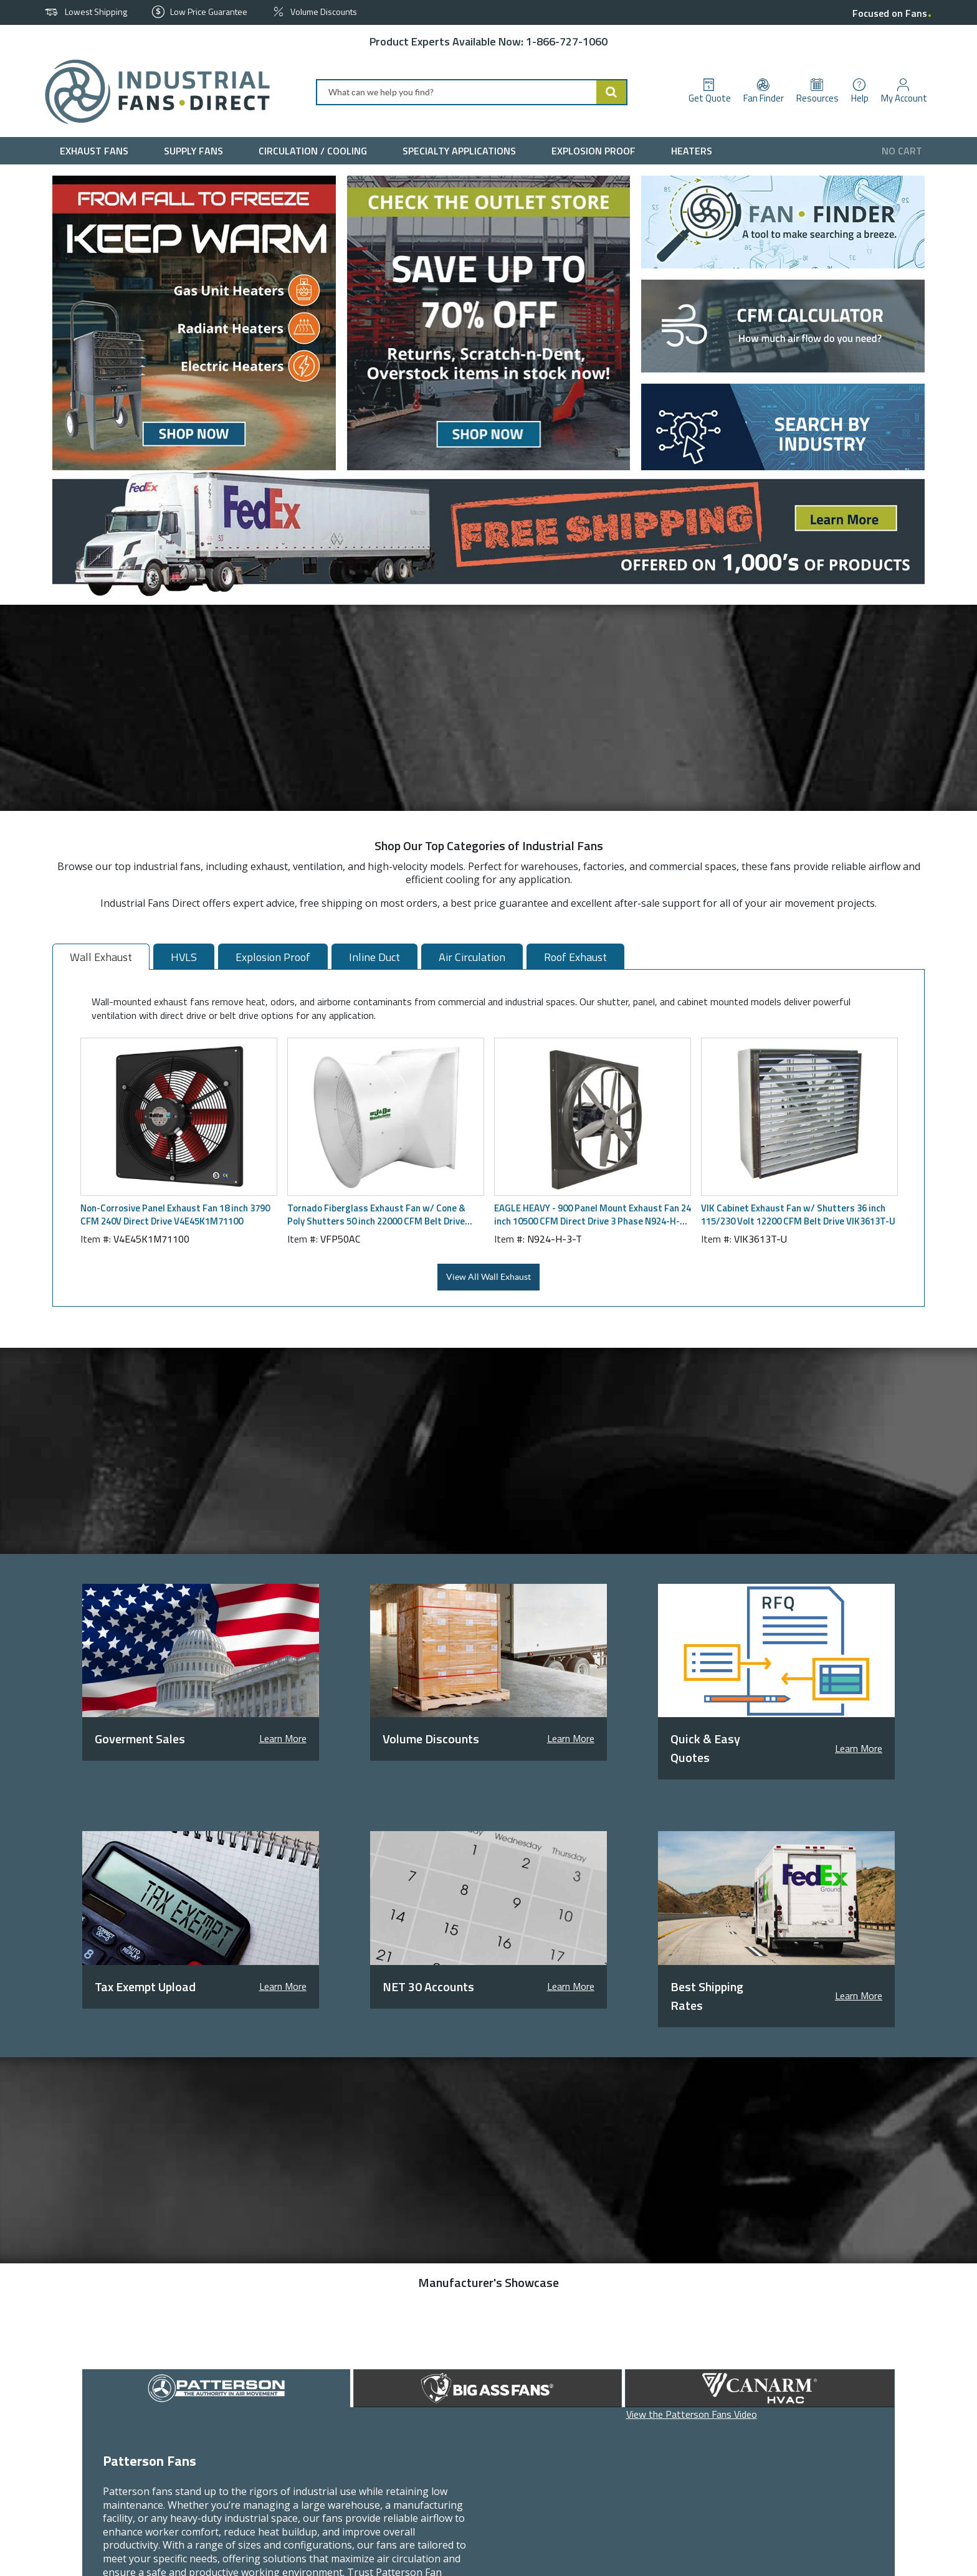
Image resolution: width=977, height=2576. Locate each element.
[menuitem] (97, 150)
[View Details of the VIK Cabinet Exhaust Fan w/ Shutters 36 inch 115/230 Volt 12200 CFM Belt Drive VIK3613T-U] (799, 1116)
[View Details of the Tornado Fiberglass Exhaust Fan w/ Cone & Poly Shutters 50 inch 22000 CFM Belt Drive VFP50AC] (386, 1116)
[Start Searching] (611, 92)
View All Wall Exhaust (488, 1277)
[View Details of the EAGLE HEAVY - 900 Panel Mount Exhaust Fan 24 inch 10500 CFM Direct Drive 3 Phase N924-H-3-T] (592, 1116)
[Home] (152, 92)
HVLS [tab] (184, 957)
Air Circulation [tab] (472, 957)
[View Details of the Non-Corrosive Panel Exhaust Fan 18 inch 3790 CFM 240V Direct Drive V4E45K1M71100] (179, 1116)
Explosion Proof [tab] (273, 957)
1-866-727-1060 (567, 41)
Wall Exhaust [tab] (101, 957)
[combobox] (471, 92)
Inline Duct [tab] (374, 957)
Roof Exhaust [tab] (575, 957)
